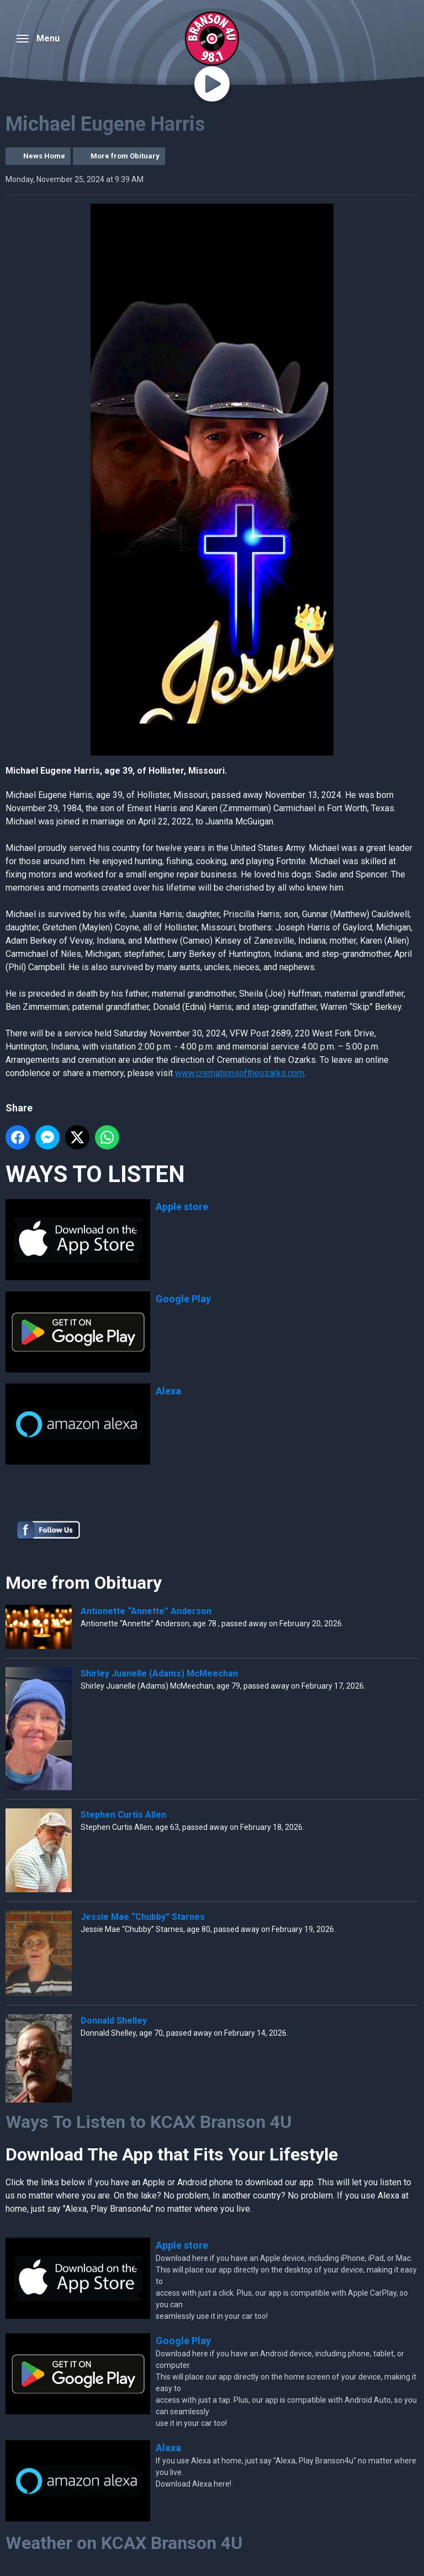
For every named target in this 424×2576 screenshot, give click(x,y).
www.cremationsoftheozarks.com (239, 1073)
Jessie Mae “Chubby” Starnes (143, 1917)
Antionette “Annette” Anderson (146, 1611)
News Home (44, 156)
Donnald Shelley (114, 2021)
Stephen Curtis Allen (123, 1814)
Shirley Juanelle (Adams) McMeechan (159, 1673)
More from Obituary (125, 156)
